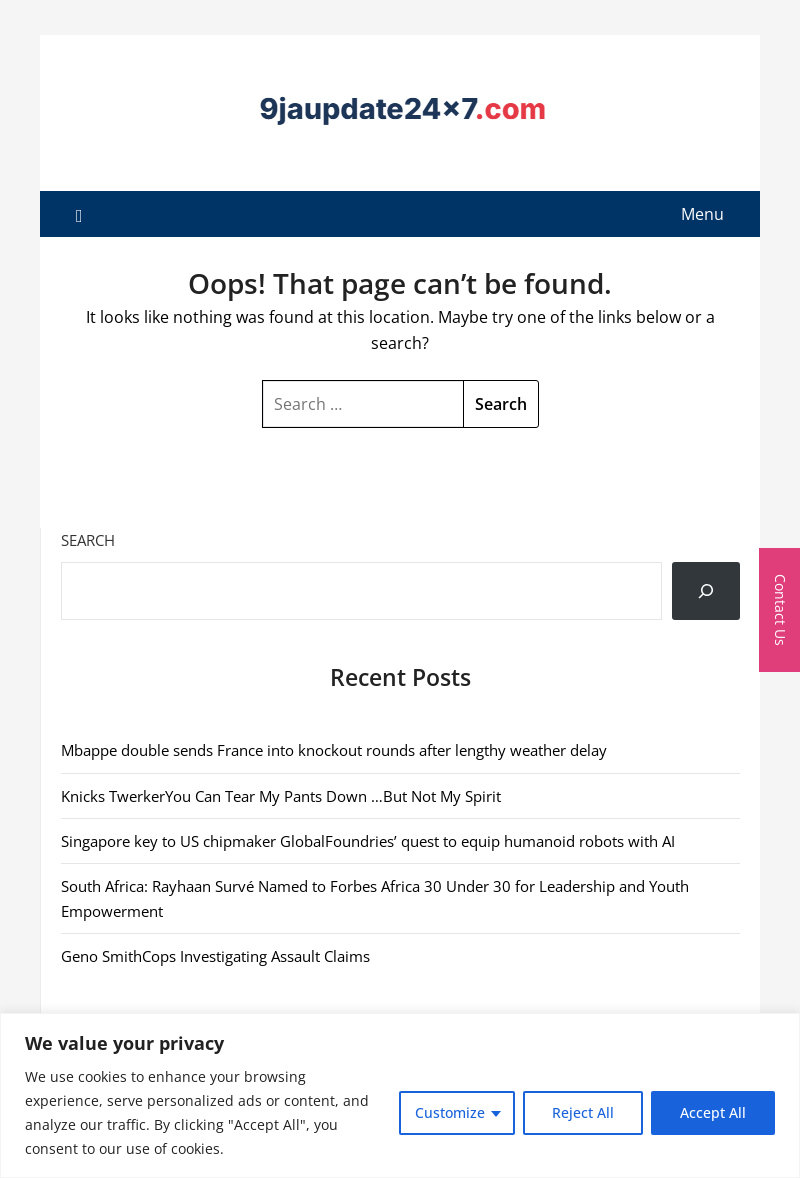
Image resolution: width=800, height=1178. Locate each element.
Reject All (583, 1112)
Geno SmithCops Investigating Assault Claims (215, 956)
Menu (702, 214)
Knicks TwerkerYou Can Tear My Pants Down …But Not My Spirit (281, 796)
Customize (450, 1112)
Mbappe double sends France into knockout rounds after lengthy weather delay (334, 750)
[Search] (706, 591)
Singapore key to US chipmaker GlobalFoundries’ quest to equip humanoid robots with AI (368, 841)
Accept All (713, 1112)
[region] (400, 1095)
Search (88, 540)
